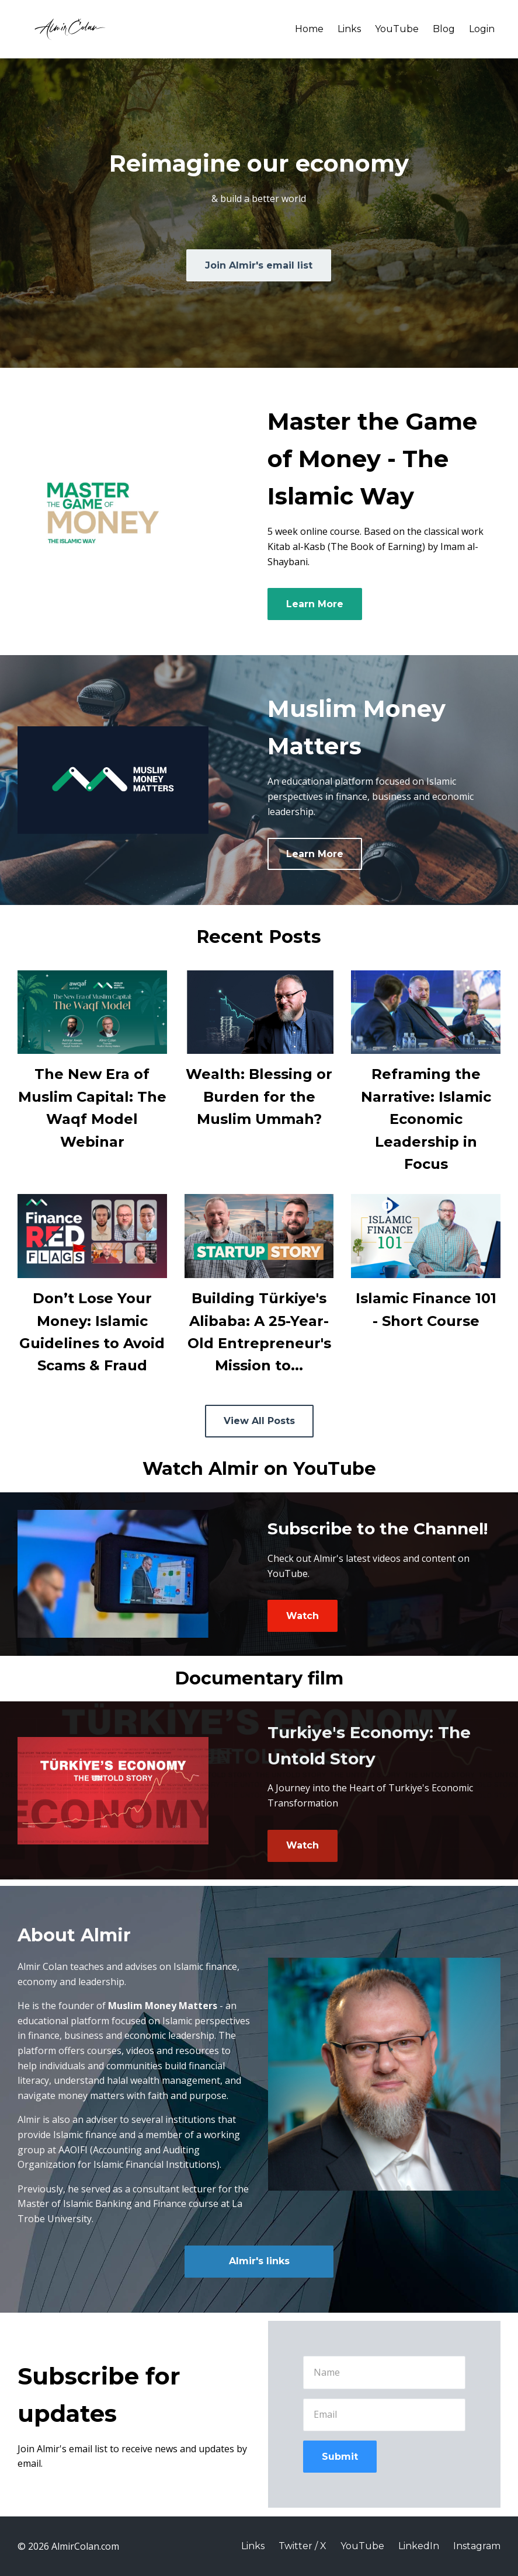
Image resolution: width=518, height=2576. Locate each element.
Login (482, 28)
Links (349, 28)
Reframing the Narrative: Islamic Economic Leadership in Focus (426, 1119)
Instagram (476, 2545)
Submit (340, 2456)
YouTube (397, 28)
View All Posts (259, 1420)
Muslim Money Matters (162, 2005)
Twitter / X (302, 2545)
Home (309, 28)
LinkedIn (418, 2545)
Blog (444, 28)
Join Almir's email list (258, 265)
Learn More (314, 604)
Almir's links (259, 2261)
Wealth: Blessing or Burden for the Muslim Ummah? (259, 1096)
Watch (302, 1615)
